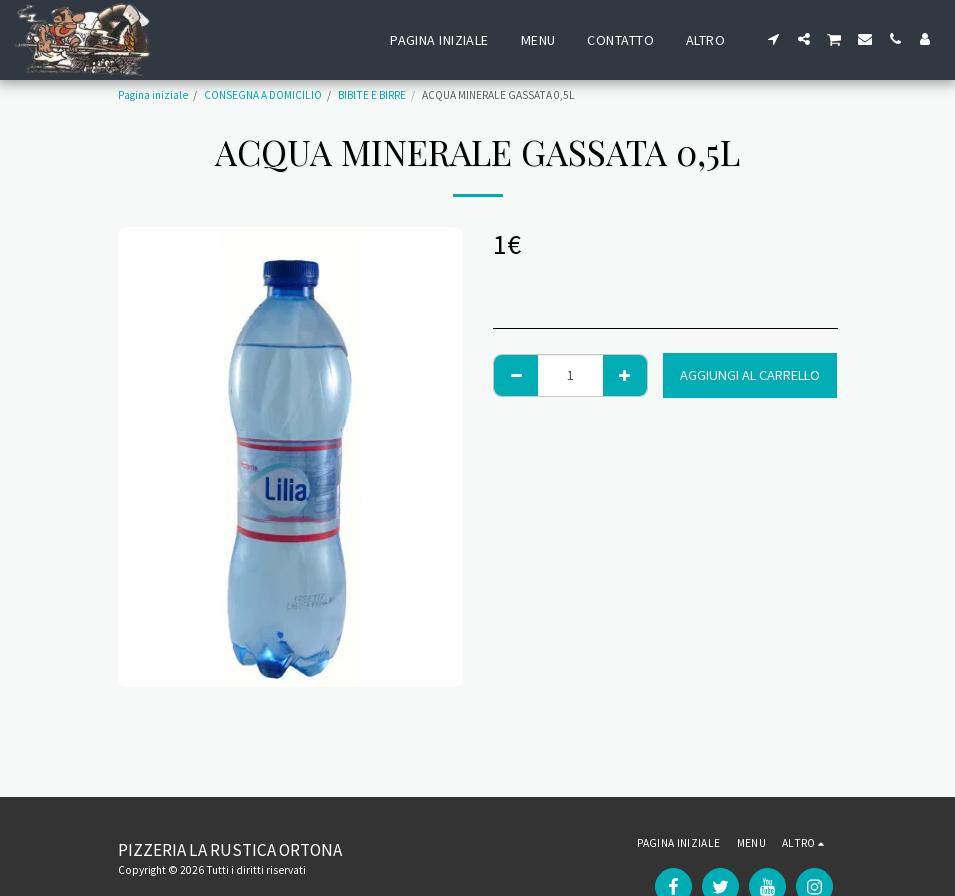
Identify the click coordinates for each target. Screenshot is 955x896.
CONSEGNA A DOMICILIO (263, 95)
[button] (774, 39)
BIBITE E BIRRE (372, 95)
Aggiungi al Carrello (750, 375)
